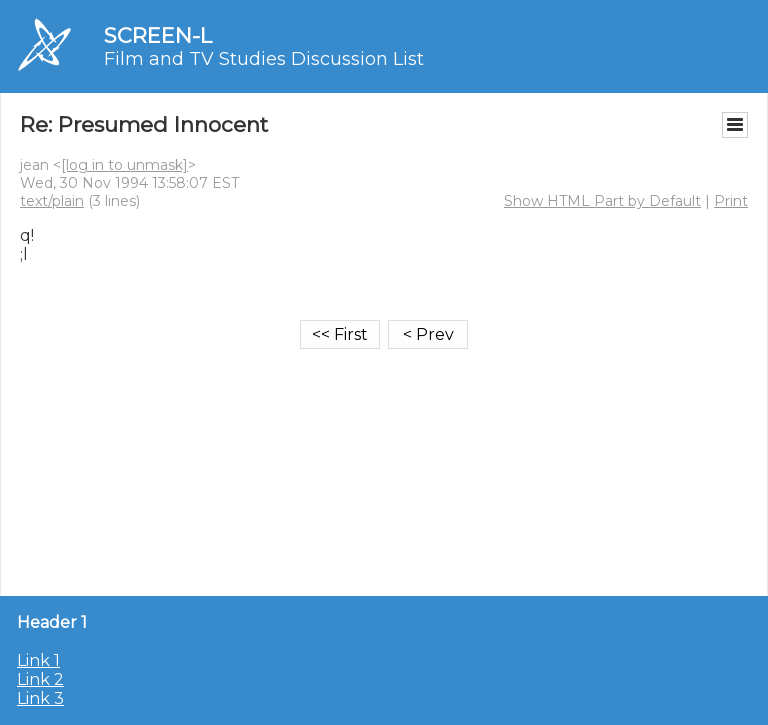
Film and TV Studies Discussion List (264, 59)
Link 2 (40, 679)
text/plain (52, 201)
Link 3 (40, 698)
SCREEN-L (158, 35)
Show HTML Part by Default (602, 201)
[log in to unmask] (124, 165)
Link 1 (38, 660)
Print (731, 201)
